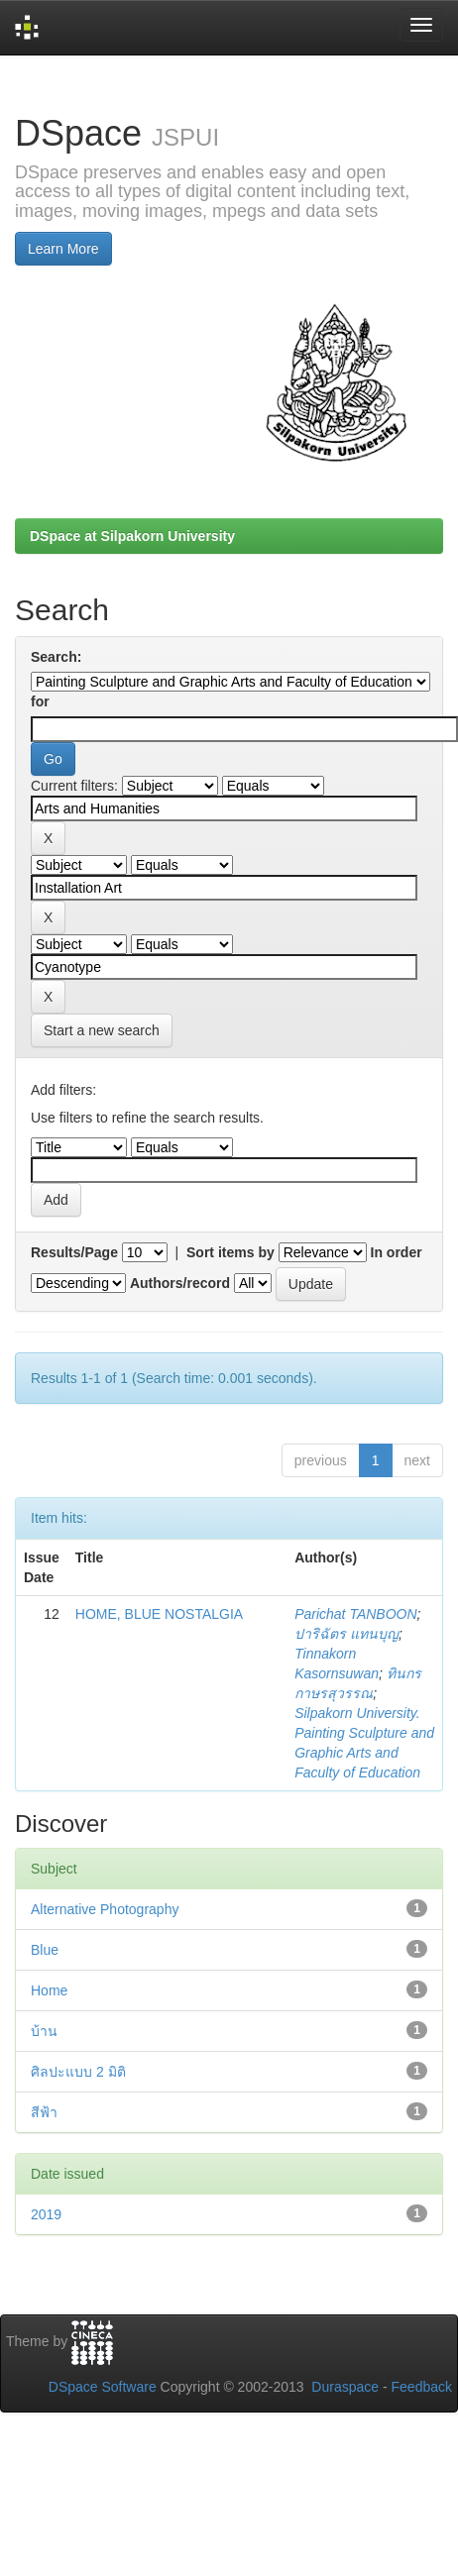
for (40, 701)
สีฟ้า (44, 2112)
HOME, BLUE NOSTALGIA (159, 1614)
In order (396, 1252)
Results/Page (74, 1252)
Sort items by (230, 1252)
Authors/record (180, 1283)
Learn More (63, 249)
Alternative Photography (104, 1909)
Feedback (422, 2387)
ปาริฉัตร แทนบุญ (346, 1634)
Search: (56, 657)
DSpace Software (103, 2387)
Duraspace (345, 2387)
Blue (44, 1950)
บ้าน (44, 2031)
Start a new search (102, 1030)
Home (49, 1990)
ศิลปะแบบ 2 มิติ (78, 2072)
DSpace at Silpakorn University (132, 536)
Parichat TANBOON (355, 1614)
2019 (46, 2214)
